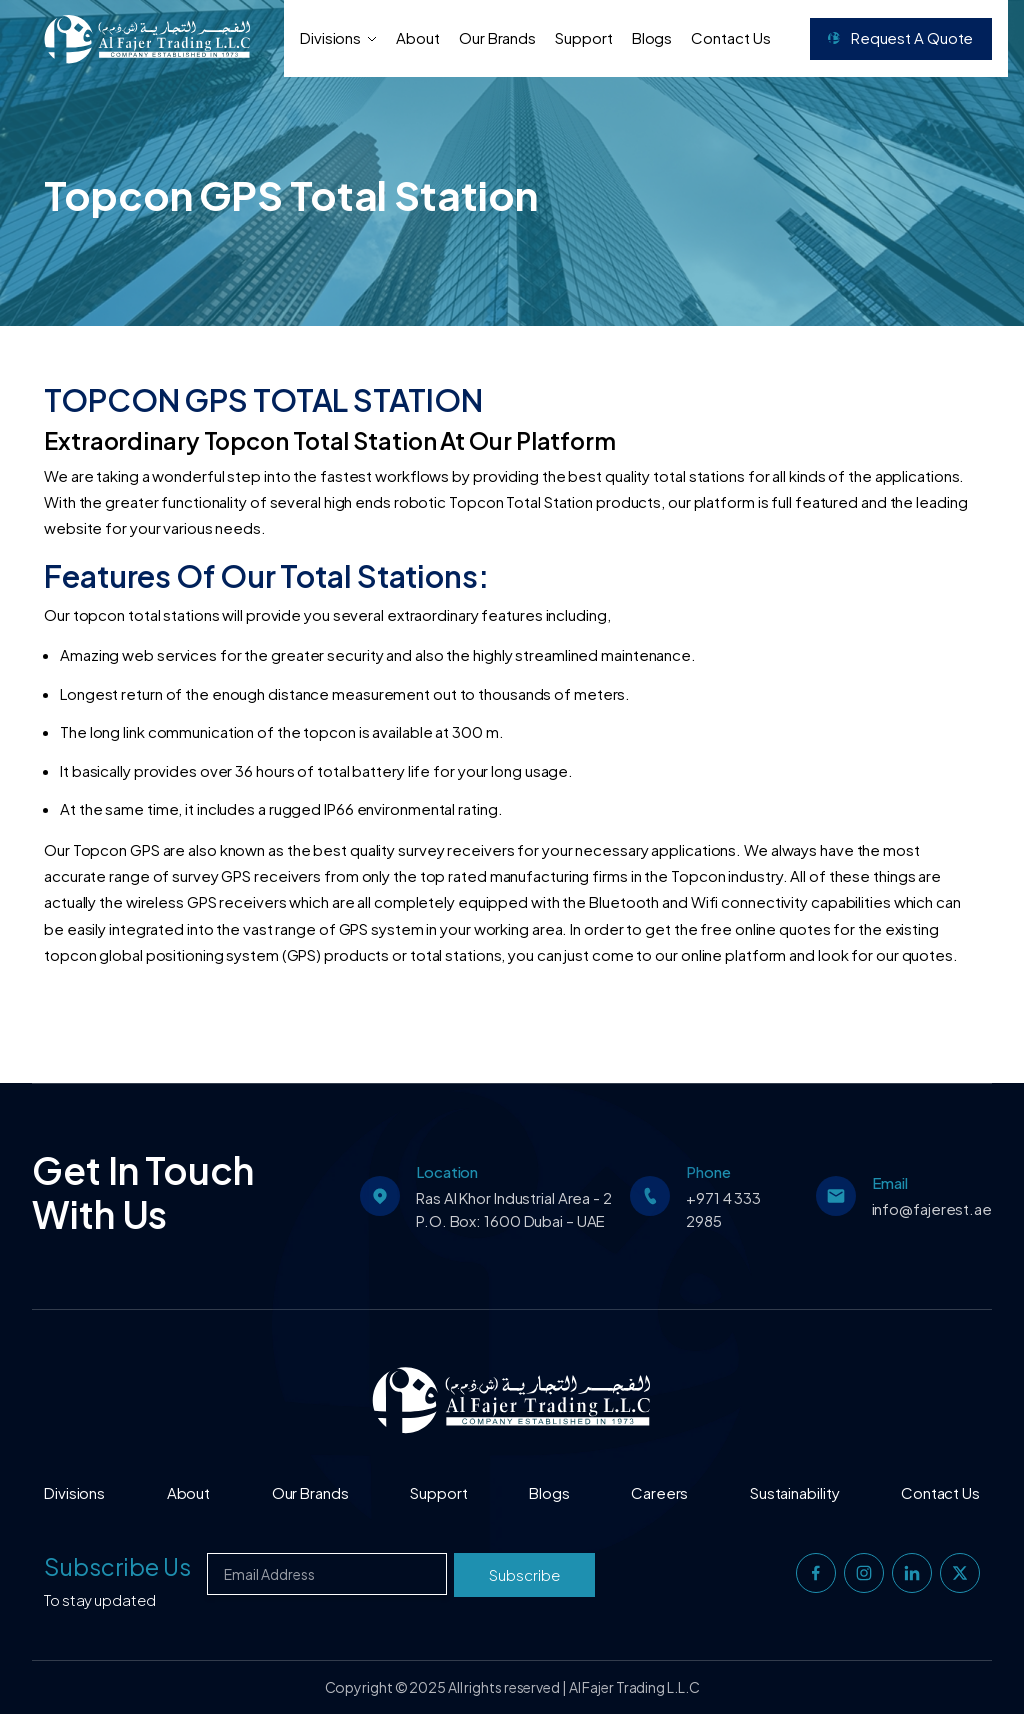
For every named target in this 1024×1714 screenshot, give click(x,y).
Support (583, 37)
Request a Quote (900, 37)
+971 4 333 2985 (723, 1209)
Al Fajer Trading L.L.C (634, 1687)
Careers (659, 1492)
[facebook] (816, 1573)
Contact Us (730, 37)
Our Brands (497, 37)
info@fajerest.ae (932, 1208)
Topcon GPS (118, 849)
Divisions (338, 37)
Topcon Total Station (522, 501)
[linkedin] (912, 1573)
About (418, 37)
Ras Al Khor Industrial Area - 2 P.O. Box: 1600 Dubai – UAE (514, 1209)
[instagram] (864, 1573)
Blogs (652, 37)
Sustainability (795, 1492)
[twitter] (960, 1573)
